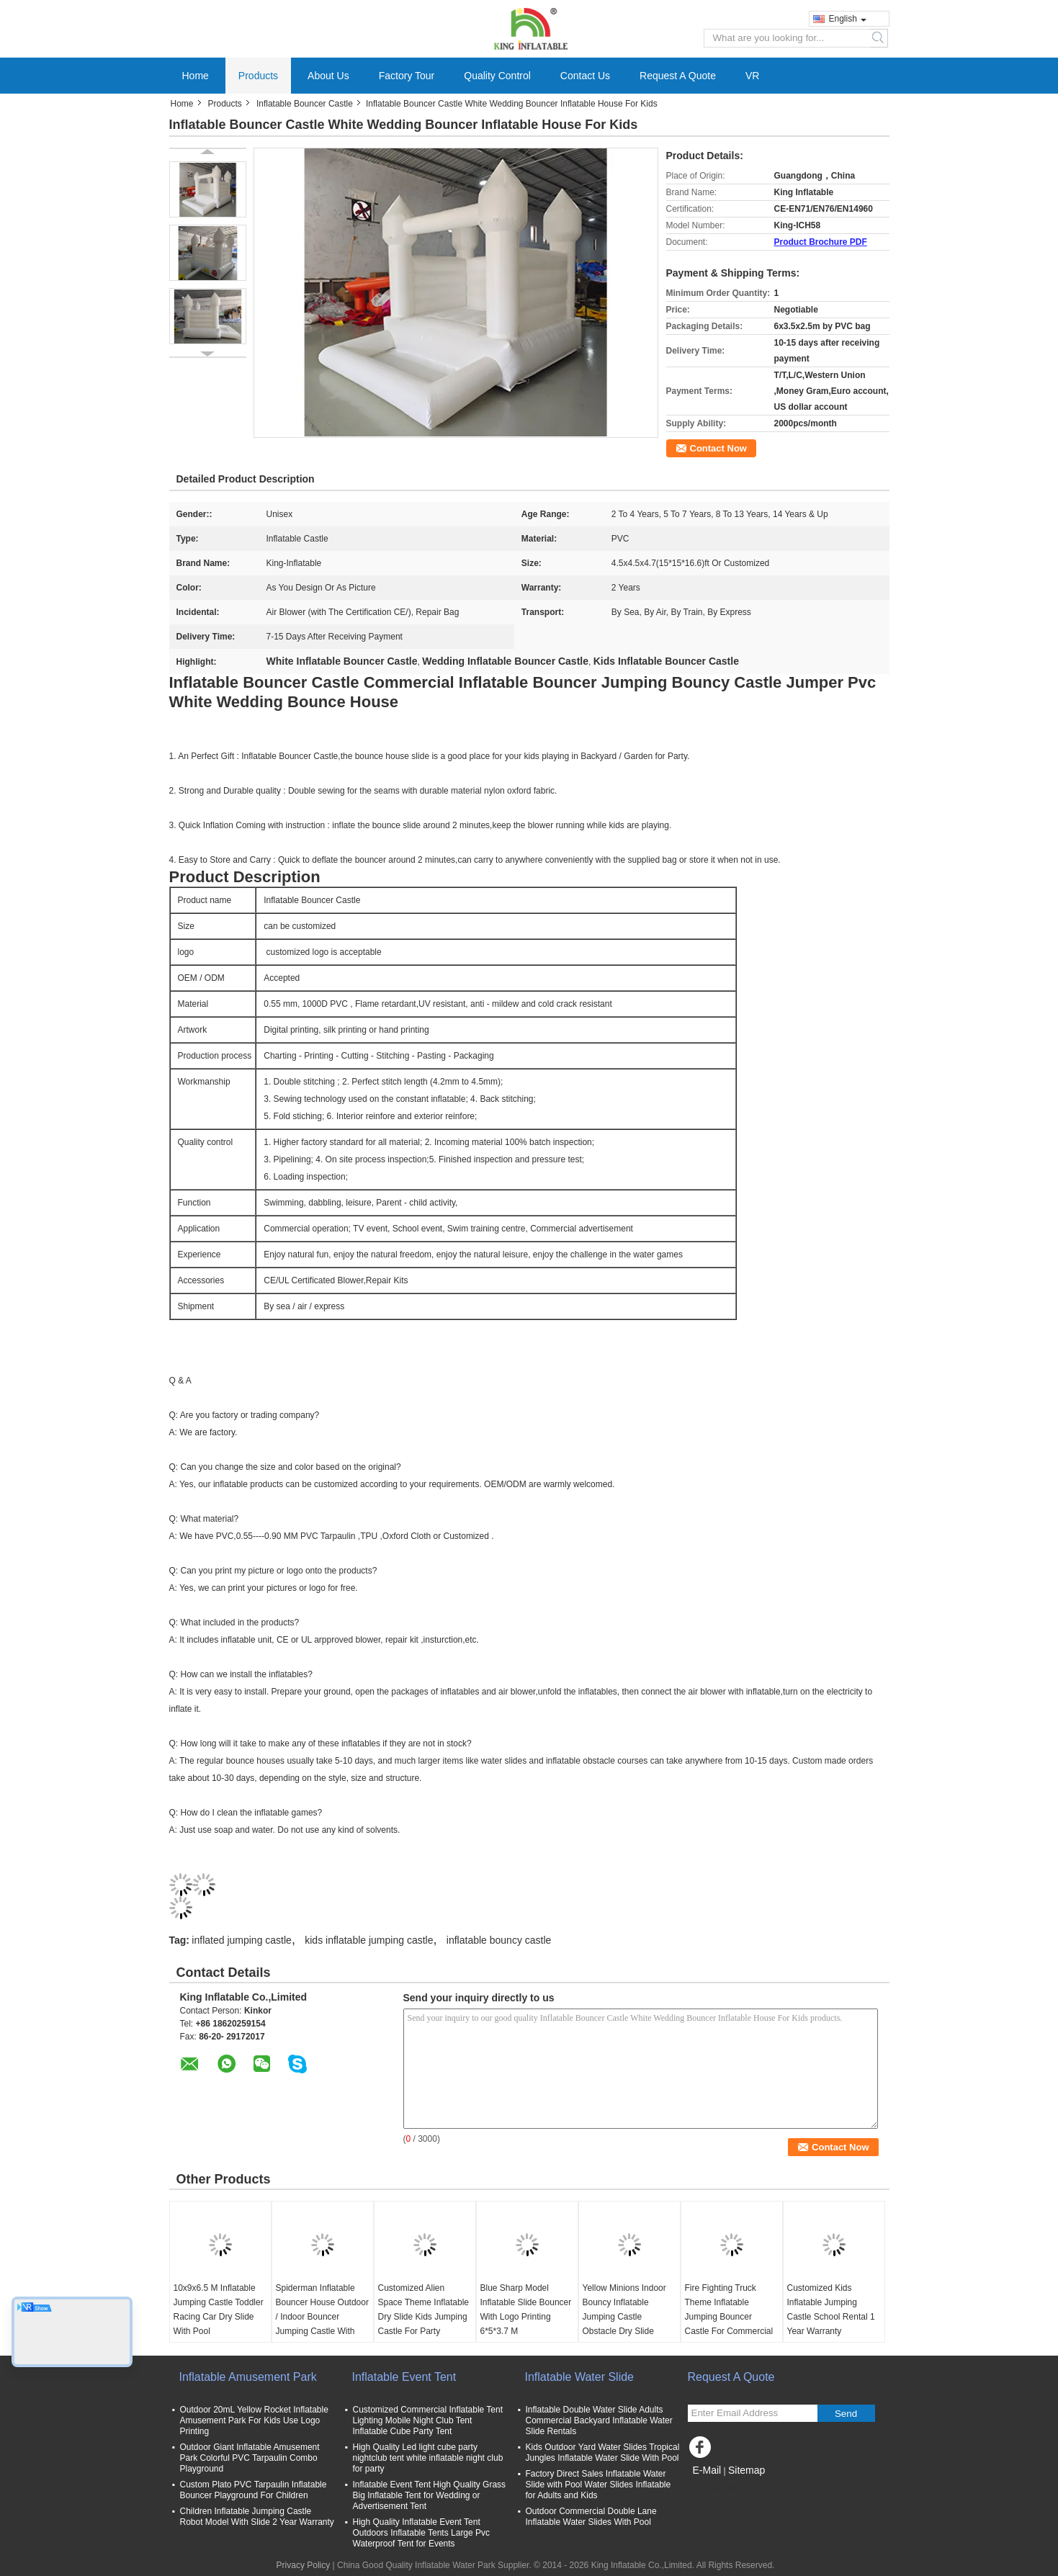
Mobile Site (713, 2488)
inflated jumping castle (242, 1940)
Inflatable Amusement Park (248, 2377)
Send (846, 2413)
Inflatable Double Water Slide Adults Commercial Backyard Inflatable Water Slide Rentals (599, 2420)
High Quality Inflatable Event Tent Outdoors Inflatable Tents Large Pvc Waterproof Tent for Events (421, 2533)
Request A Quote (678, 75)
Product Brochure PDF (820, 242)
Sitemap (746, 2470)
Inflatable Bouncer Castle (304, 104)
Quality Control (497, 75)
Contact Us (585, 75)
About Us (328, 75)
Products (258, 75)
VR (752, 75)
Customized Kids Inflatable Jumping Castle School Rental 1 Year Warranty (831, 2309)
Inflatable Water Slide (579, 2377)
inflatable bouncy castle (499, 1940)
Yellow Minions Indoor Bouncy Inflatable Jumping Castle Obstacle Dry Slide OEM (624, 2317)
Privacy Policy (304, 2565)
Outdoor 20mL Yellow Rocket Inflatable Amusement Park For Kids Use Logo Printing (254, 2420)
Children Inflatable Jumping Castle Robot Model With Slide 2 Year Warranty (257, 2516)
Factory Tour (407, 75)
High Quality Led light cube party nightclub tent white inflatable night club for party (428, 2458)
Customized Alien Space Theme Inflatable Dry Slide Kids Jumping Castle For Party (424, 2309)
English (847, 19)
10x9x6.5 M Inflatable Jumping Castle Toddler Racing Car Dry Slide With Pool (219, 2309)
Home (195, 75)
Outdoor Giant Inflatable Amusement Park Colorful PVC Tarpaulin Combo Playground (250, 2458)
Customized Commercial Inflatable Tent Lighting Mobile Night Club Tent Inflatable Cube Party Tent (428, 2420)
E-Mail (707, 2470)
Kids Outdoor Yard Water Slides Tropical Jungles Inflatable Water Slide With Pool (603, 2452)
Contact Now (718, 448)
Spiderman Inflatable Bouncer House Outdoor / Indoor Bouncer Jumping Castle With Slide (322, 2317)
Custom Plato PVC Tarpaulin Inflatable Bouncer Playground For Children (253, 2489)
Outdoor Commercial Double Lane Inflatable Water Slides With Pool (591, 2516)
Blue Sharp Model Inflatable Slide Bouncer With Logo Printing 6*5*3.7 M (526, 2309)
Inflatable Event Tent (404, 2377)
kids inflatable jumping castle (369, 1940)
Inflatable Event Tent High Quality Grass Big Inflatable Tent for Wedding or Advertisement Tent (429, 2495)
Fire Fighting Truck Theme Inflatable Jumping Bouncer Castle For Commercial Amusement (729, 2317)
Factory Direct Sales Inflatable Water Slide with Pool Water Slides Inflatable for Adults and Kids (598, 2484)
